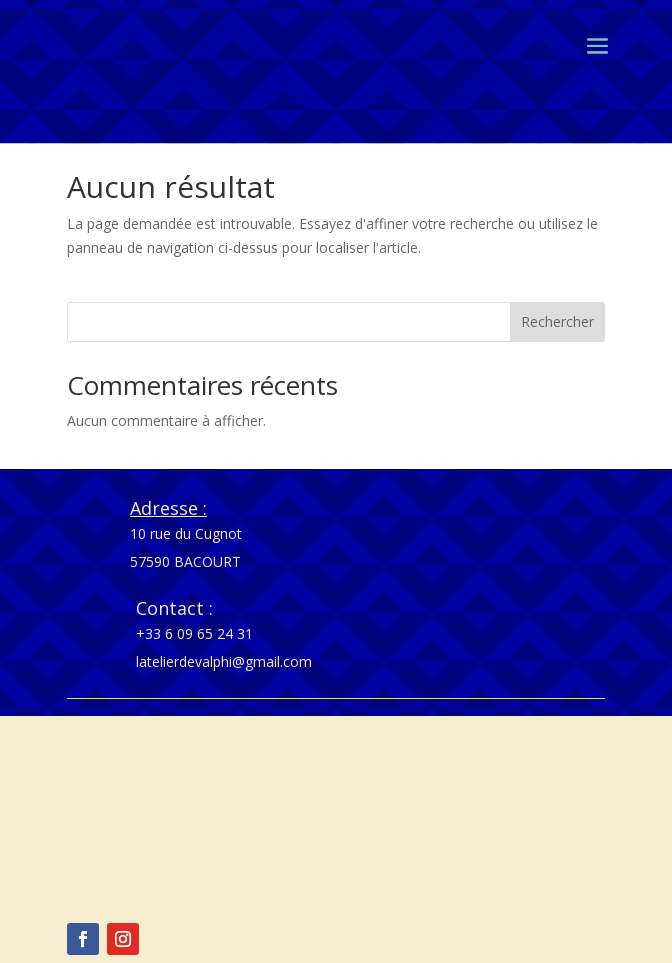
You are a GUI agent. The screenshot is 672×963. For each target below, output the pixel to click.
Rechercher (557, 321)
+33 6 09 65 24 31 (194, 633)
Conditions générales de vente (180, 757)
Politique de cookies (147, 813)
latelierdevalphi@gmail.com (224, 661)
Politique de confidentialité (167, 785)
